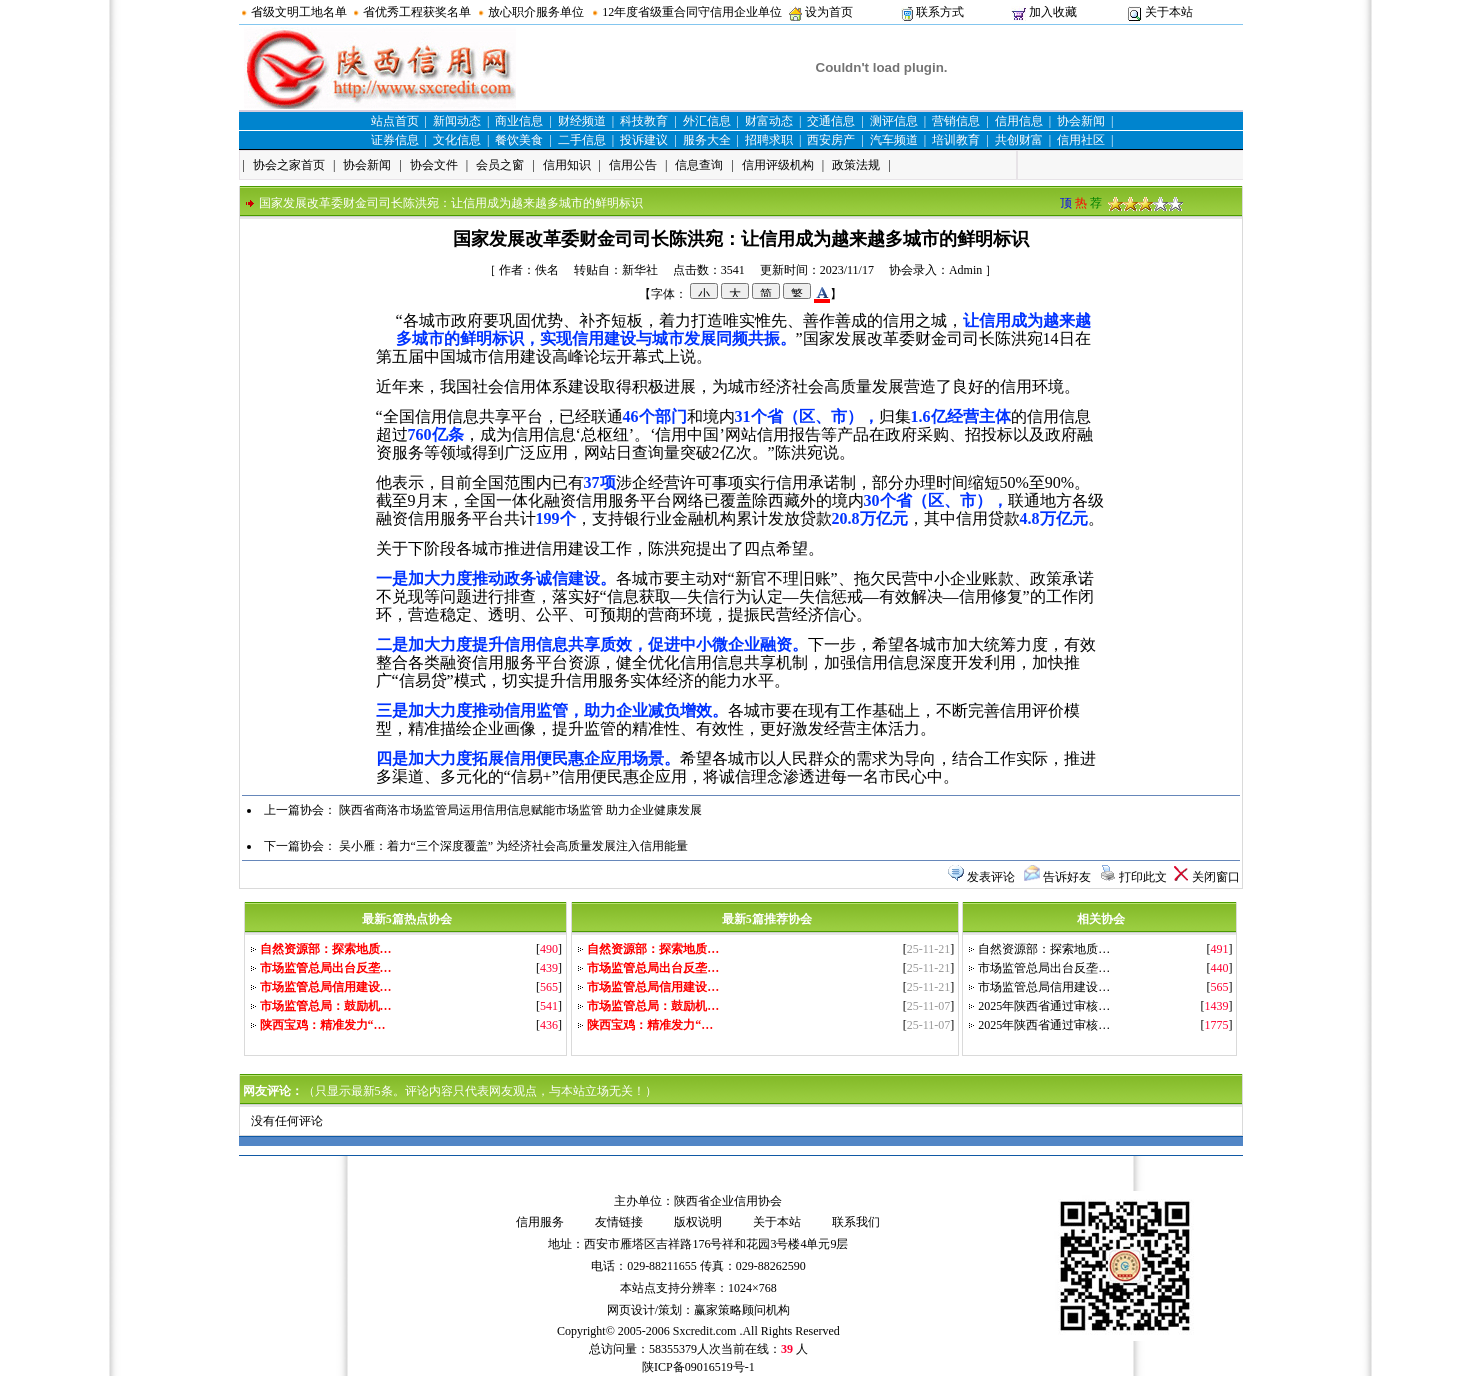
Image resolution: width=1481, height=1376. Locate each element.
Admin (965, 270)
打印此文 (1143, 877)
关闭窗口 (1216, 877)
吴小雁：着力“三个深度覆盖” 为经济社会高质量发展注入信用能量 (514, 846)
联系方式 (940, 12)
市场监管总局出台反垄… (1044, 968)
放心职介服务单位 (536, 12)
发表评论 (991, 877)
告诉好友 (1067, 877)
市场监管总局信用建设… (1044, 987)
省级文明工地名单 (299, 12)
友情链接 (619, 1222)
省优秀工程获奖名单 (417, 12)
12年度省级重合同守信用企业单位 (692, 12)
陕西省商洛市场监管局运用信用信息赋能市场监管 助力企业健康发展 (520, 810)
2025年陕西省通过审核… (1044, 1006)
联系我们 (856, 1222)
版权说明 (698, 1222)
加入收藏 (1053, 12)
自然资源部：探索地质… (1044, 949)
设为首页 (829, 12)
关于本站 (1169, 12)
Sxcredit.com (705, 1331)
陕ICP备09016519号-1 (698, 1367)
